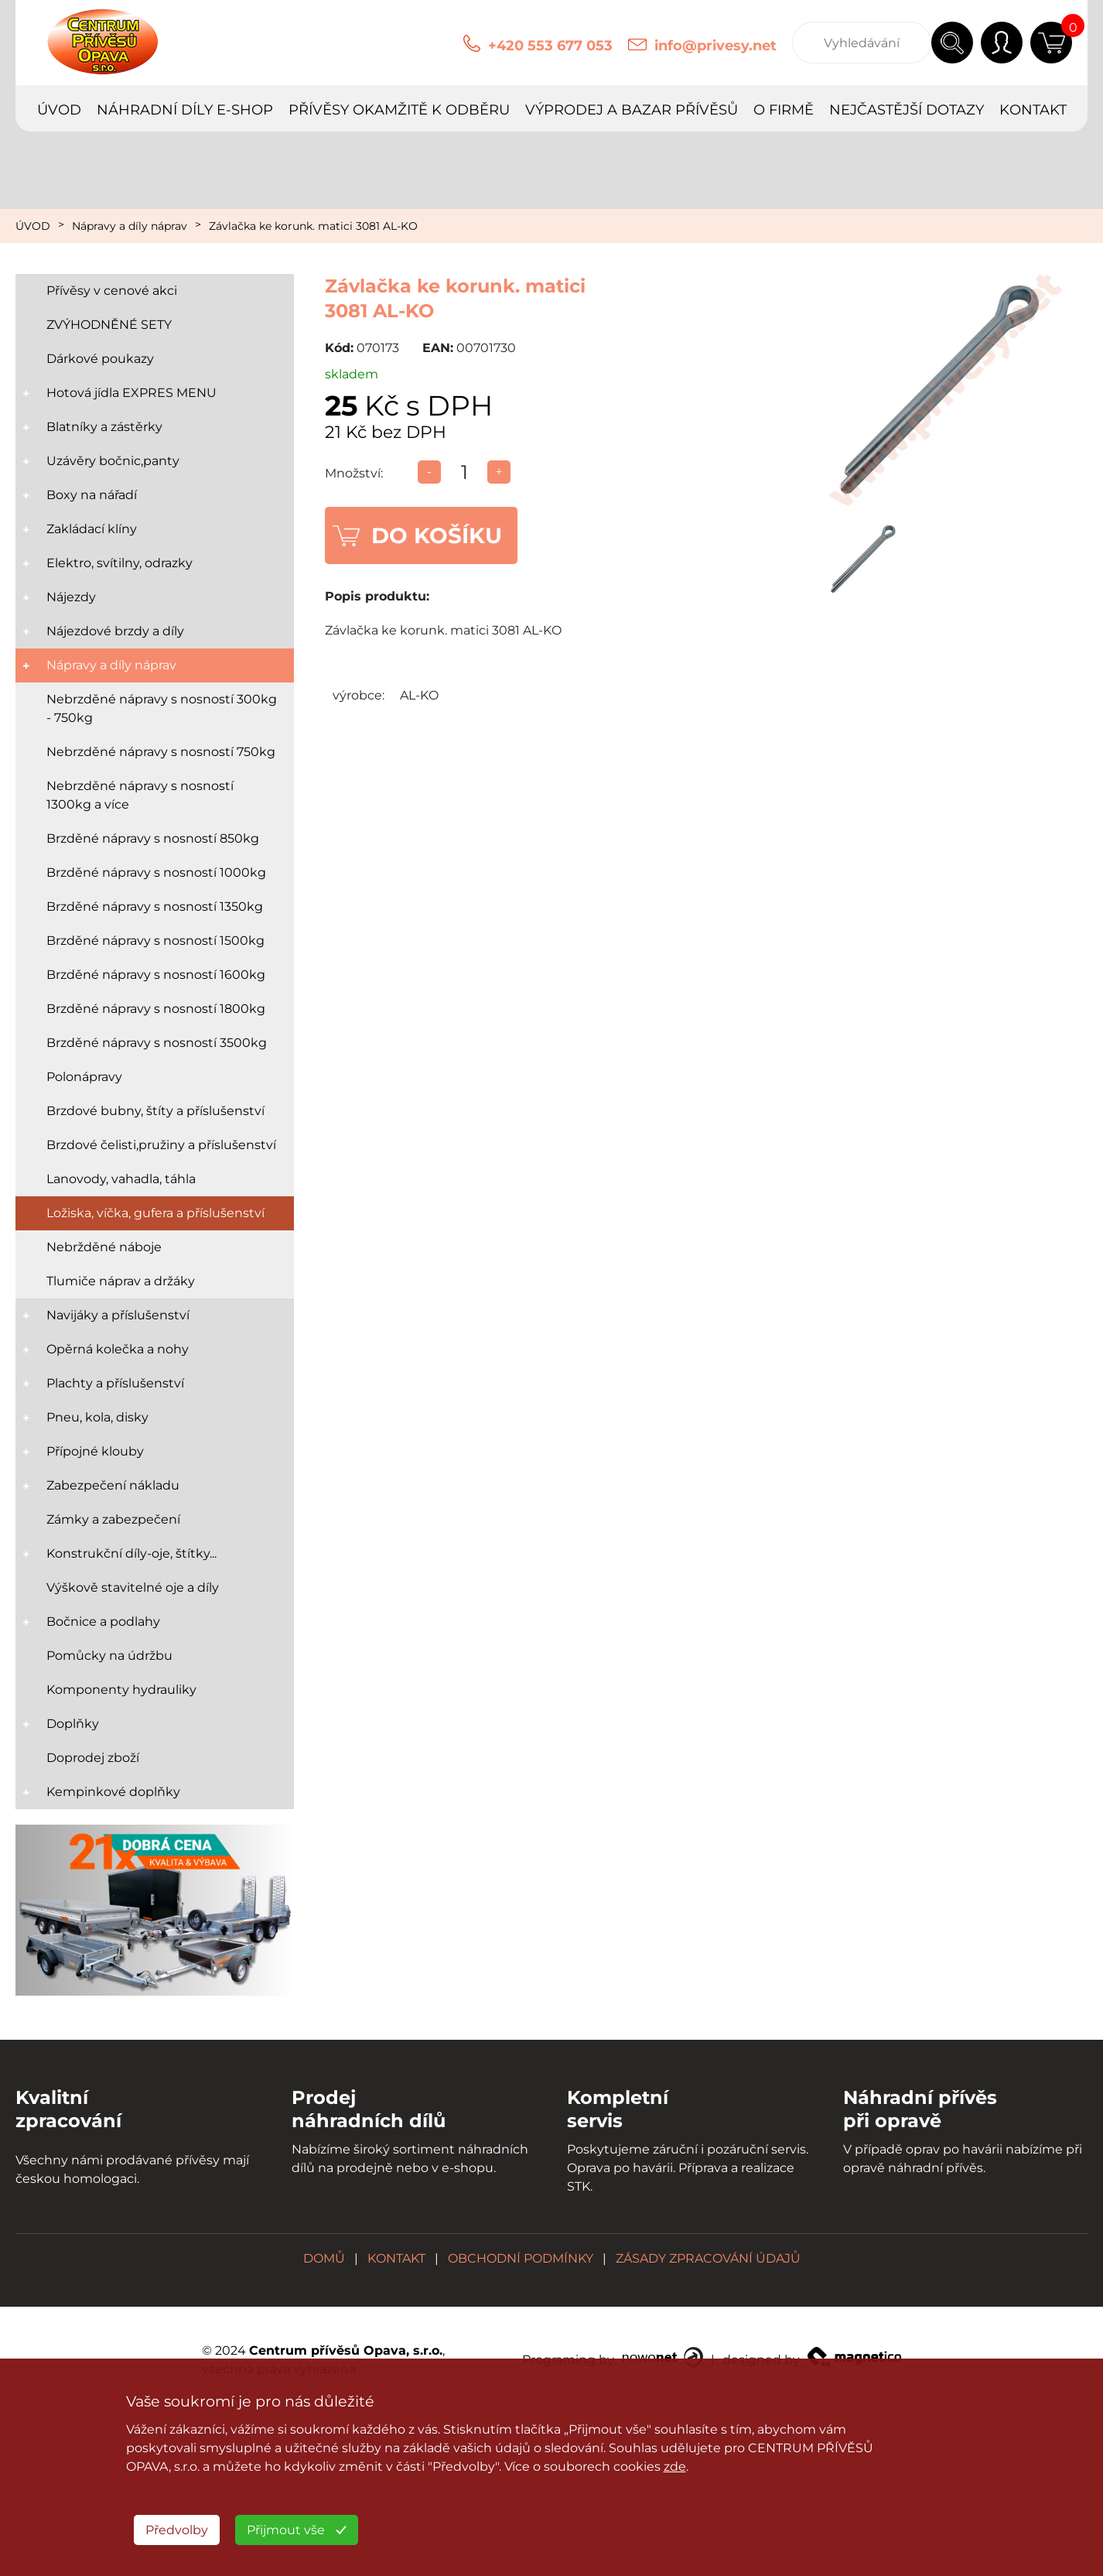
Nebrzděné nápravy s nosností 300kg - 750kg (161, 708)
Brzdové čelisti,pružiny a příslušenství (161, 1144)
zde (675, 2466)
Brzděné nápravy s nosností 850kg (152, 838)
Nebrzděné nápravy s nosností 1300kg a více (140, 795)
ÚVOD (59, 109)
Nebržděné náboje (104, 1247)
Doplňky (72, 1723)
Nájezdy (71, 597)
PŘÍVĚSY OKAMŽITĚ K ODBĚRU (399, 109)
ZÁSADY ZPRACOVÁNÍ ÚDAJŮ (708, 2258)
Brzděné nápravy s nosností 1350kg (154, 906)
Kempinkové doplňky (113, 1791)
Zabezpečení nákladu (112, 1485)
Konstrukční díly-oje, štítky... (131, 1553)
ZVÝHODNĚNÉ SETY (109, 324)
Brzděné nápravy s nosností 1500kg (155, 940)
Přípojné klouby (95, 1451)
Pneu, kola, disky (97, 1417)
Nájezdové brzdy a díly (115, 631)
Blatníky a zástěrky (104, 426)
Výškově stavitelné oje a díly (132, 1587)
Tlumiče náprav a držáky (120, 1281)
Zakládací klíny (91, 529)
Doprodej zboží (92, 1757)
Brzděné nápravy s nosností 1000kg (156, 872)
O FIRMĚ (783, 109)
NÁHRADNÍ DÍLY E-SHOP (185, 109)
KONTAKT (1033, 109)
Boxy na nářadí (91, 494)
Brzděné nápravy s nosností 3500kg (156, 1042)
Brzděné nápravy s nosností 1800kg (155, 1008)
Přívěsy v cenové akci (111, 290)
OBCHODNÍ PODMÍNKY (520, 2258)
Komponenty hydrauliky (121, 1689)
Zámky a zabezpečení (113, 1519)
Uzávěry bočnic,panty (112, 460)
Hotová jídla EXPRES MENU (131, 392)
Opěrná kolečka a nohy (117, 1349)
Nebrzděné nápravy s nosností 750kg (160, 751)
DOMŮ (324, 2258)
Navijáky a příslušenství (118, 1315)
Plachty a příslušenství (115, 1383)
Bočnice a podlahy (103, 1621)
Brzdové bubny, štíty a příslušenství (155, 1110)
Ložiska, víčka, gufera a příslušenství (155, 1213)
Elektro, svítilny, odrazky (119, 563)
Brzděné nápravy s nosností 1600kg (155, 974)
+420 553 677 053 (550, 45)
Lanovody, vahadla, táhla (121, 1179)
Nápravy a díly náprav (129, 226)
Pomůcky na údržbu (109, 1655)
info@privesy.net (715, 45)
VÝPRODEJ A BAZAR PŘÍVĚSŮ (631, 109)
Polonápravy (84, 1076)
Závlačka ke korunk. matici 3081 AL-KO (313, 226)
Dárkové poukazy (100, 358)
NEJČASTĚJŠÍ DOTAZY (906, 109)
